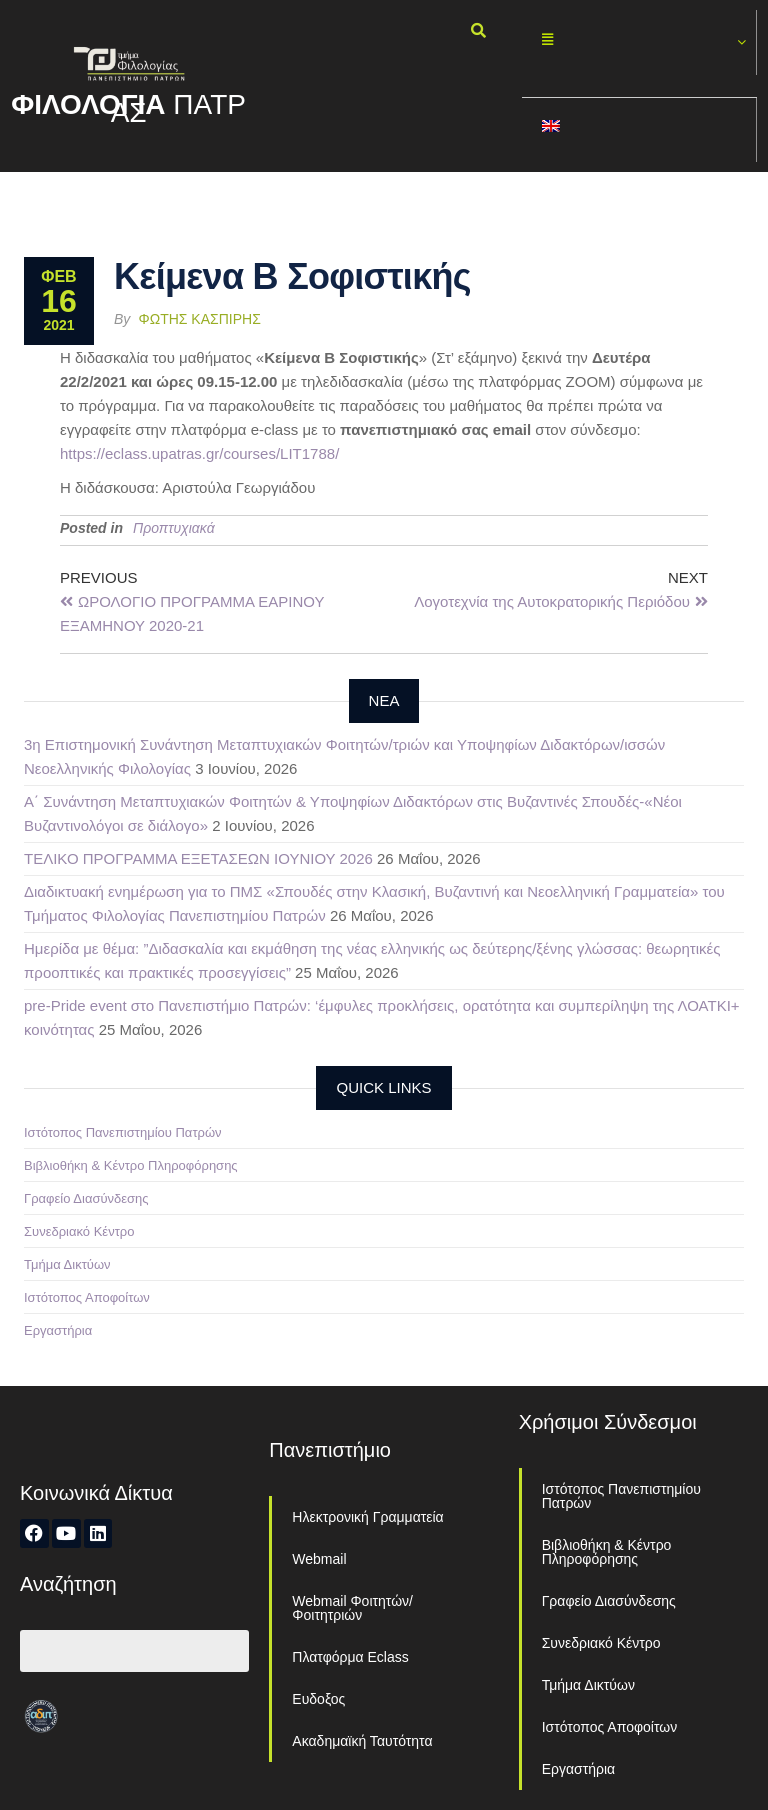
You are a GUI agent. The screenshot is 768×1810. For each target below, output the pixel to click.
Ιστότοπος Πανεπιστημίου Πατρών (123, 1132)
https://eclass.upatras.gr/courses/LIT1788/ (199, 453)
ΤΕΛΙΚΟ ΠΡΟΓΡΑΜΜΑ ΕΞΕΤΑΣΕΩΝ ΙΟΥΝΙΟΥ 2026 (198, 858)
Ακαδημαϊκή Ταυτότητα (362, 1741)
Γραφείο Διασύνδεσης (86, 1198)
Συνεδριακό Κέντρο (79, 1231)
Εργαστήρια (58, 1330)
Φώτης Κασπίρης (200, 319)
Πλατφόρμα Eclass (350, 1657)
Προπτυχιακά (174, 528)
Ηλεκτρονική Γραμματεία (367, 1517)
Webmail (319, 1559)
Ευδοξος (318, 1699)
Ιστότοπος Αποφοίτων (87, 1297)
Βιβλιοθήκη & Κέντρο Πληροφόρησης (131, 1165)
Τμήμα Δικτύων (67, 1264)
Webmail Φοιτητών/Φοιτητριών (352, 1608)
